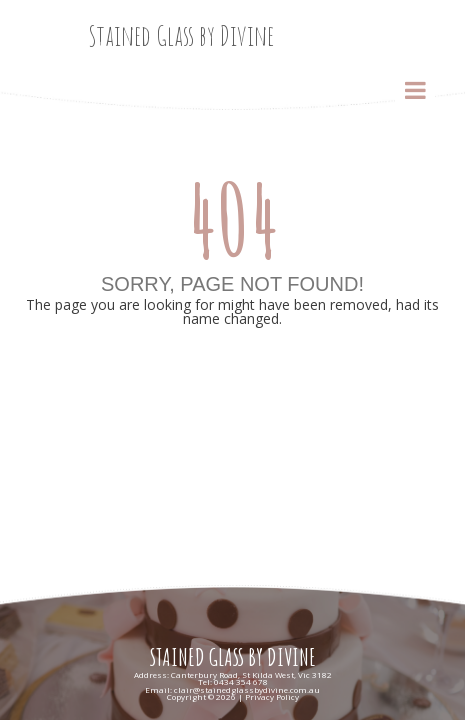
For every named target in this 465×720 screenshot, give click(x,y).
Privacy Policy (272, 696)
